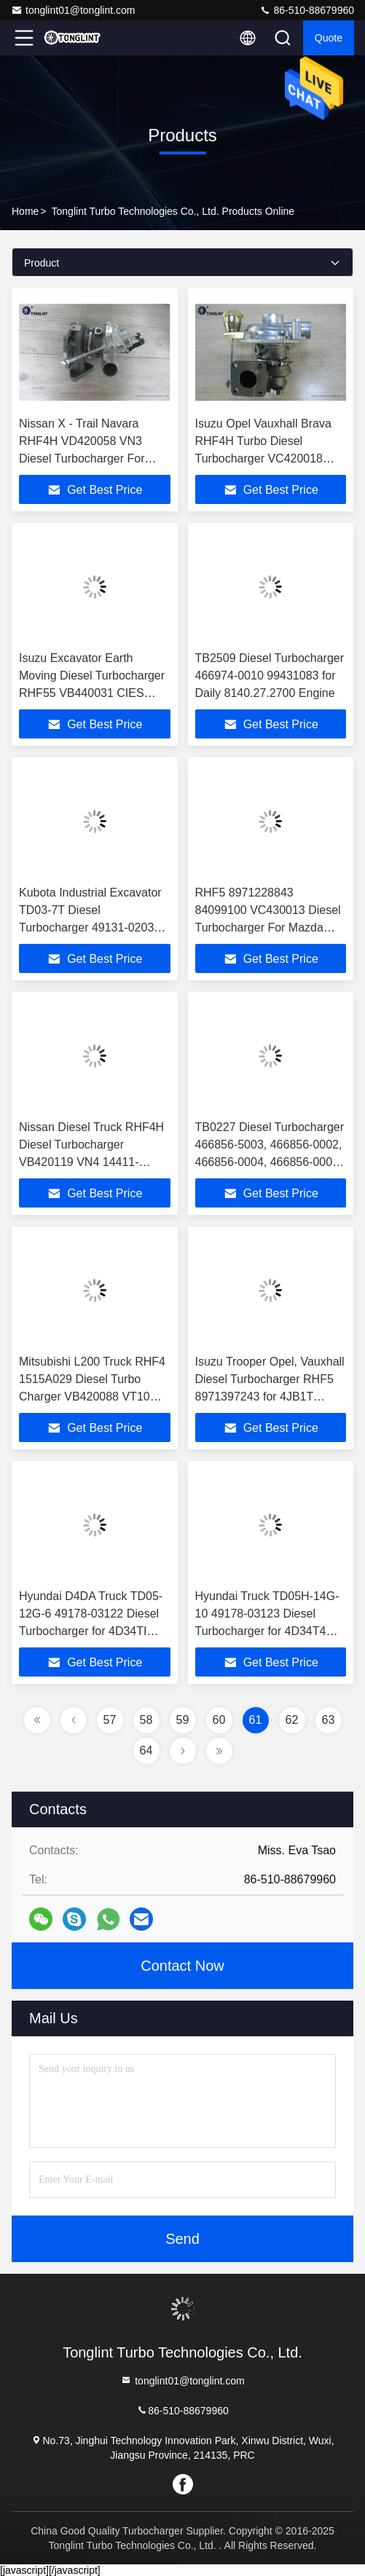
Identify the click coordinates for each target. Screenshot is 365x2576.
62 (292, 1720)
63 (328, 1720)
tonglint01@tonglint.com (73, 10)
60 (219, 1720)
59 (182, 1720)
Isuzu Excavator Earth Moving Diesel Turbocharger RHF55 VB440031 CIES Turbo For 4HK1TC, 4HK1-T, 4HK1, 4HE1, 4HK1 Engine (92, 693)
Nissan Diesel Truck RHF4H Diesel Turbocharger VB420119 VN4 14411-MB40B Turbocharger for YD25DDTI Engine (91, 1162)
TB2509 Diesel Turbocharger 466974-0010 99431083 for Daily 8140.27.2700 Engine (270, 675)
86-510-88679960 (306, 10)
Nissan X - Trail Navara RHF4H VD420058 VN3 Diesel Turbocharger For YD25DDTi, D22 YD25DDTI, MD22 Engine (92, 458)
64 (146, 1750)
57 (110, 1720)
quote (328, 38)
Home (25, 211)
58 (146, 1720)
